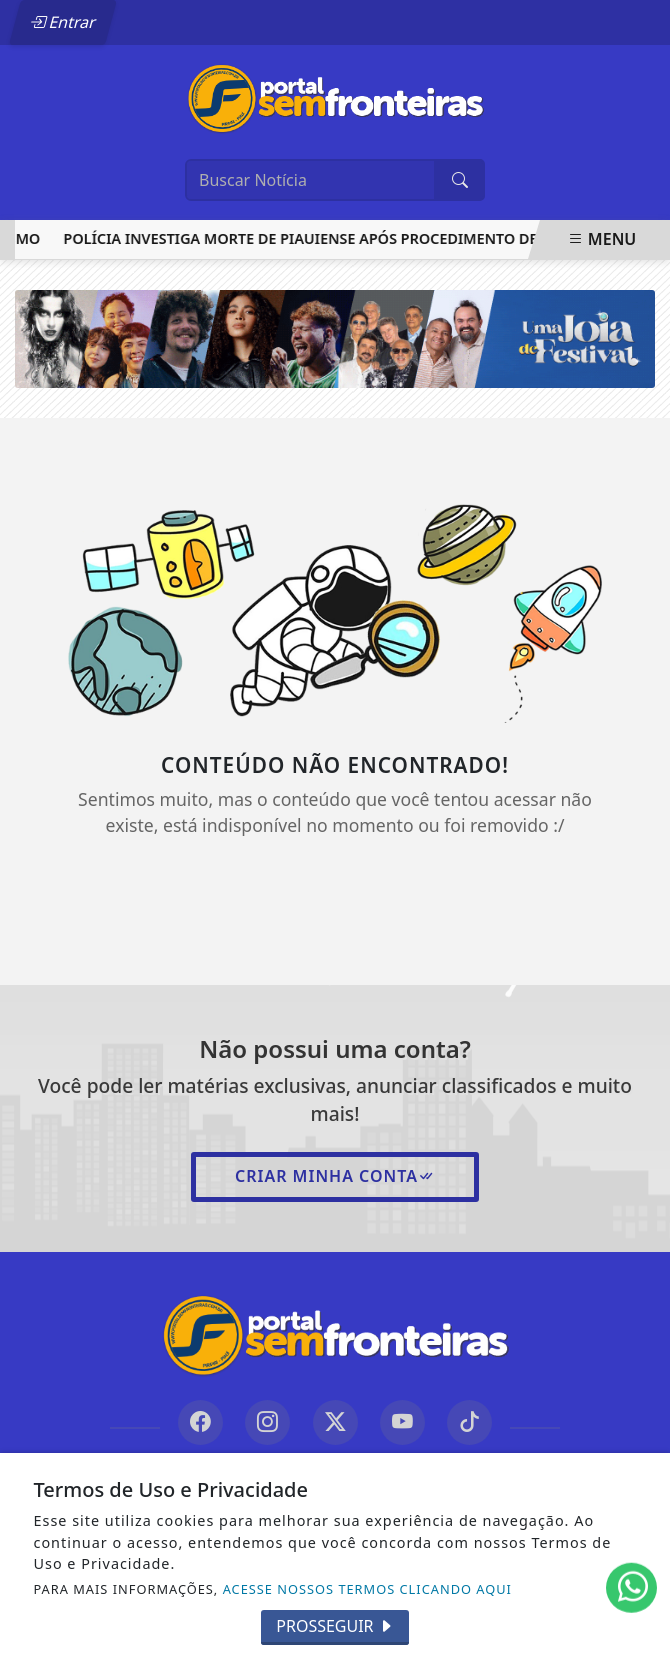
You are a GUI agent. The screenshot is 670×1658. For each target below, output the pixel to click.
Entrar (63, 22)
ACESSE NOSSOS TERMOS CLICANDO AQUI (367, 1589)
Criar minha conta (335, 1176)
